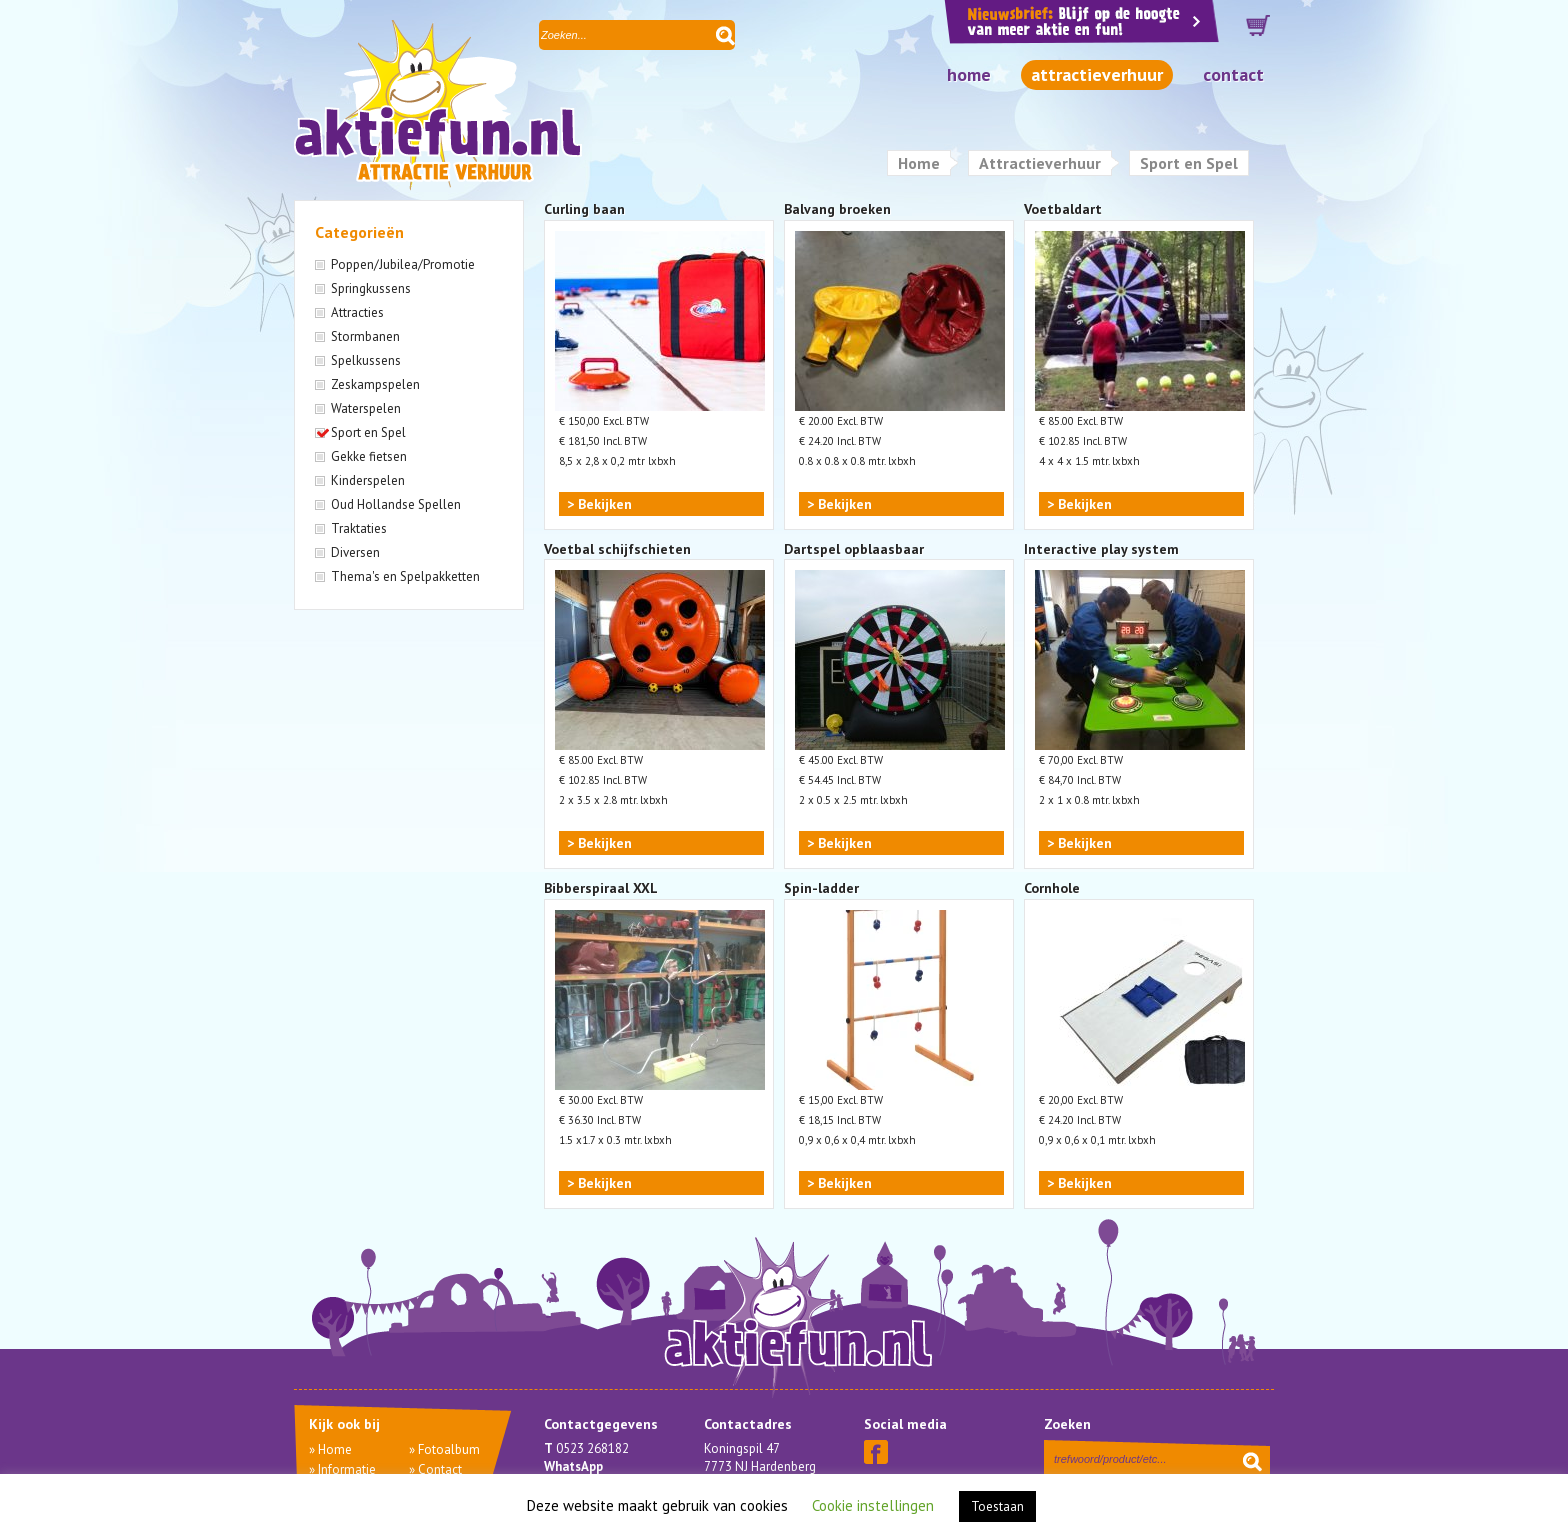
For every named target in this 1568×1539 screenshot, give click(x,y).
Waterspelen (366, 408)
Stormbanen (365, 336)
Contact (1233, 74)
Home (969, 74)
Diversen (355, 552)
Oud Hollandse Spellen (396, 504)
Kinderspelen (368, 480)
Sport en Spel (368, 432)
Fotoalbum (449, 1449)
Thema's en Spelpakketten (405, 576)
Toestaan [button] (997, 1506)
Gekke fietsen (369, 456)
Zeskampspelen (375, 384)
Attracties (357, 312)
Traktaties (359, 528)
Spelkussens (366, 360)
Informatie (347, 1469)
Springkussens (371, 288)
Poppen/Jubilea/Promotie (403, 264)
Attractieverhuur (1097, 74)
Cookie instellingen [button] (873, 1505)
